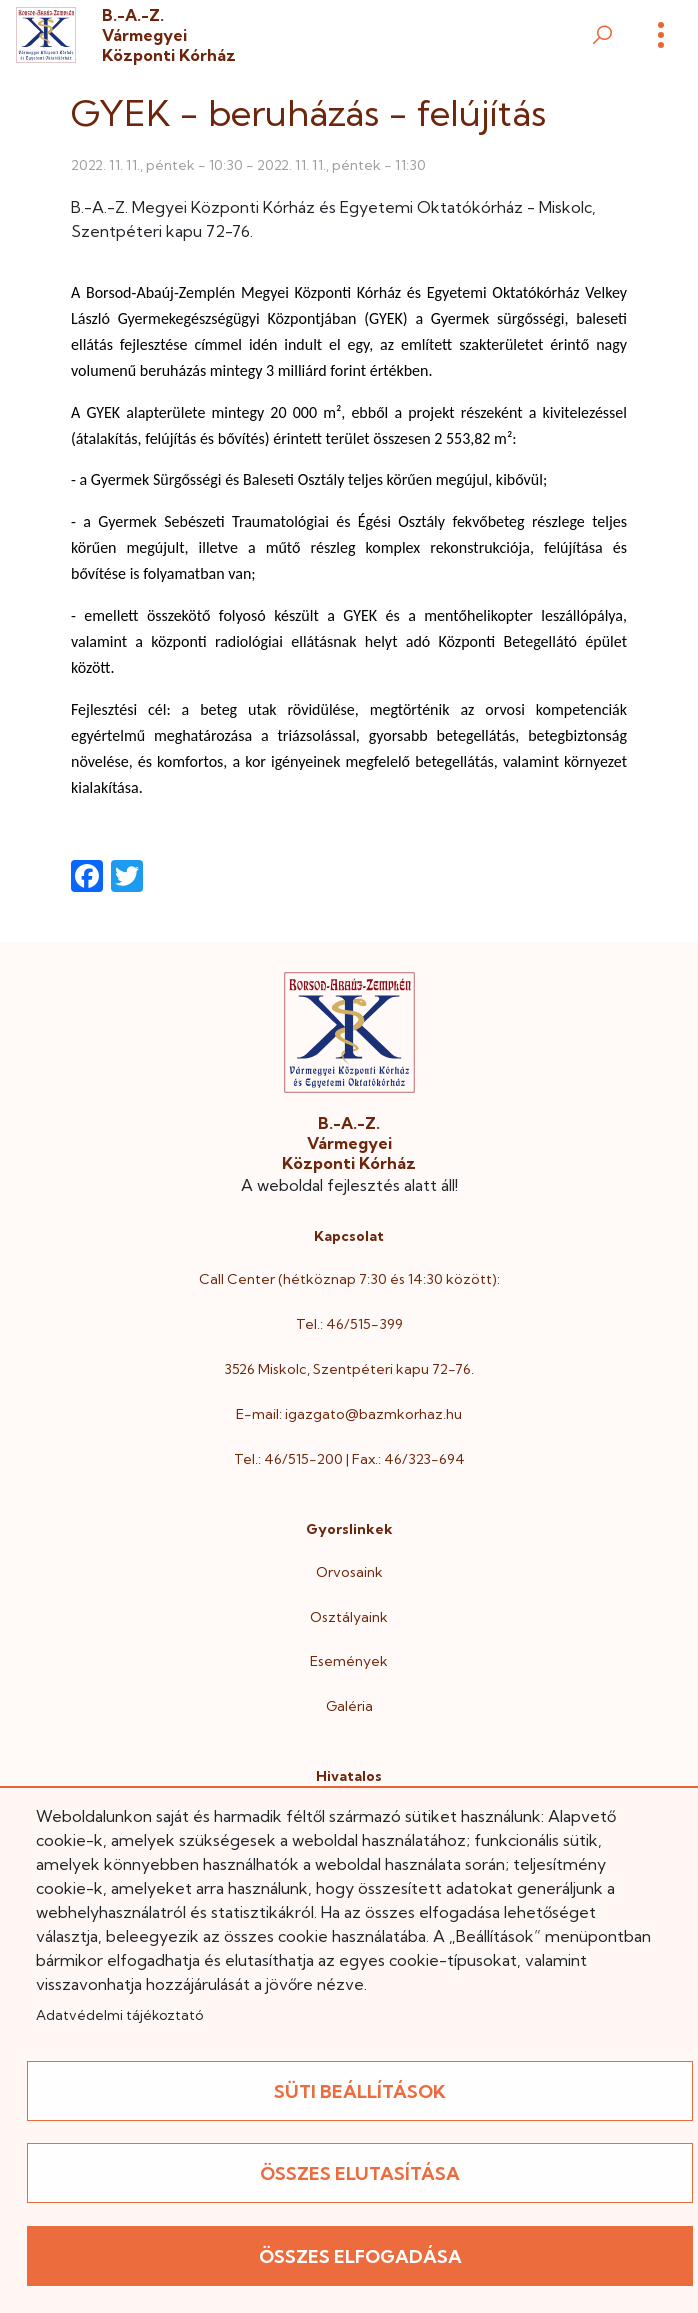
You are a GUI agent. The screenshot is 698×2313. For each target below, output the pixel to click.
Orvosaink (349, 1572)
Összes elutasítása (360, 2173)
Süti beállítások (360, 2091)
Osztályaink (349, 1617)
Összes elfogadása (360, 2256)
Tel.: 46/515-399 (349, 1324)
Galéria (349, 1706)
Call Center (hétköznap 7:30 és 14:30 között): (349, 1279)
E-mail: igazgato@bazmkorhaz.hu (349, 1414)
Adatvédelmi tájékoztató (119, 2015)
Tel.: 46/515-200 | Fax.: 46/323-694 (349, 1459)
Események (349, 1661)
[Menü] (661, 35)
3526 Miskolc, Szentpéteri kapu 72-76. (349, 1369)
